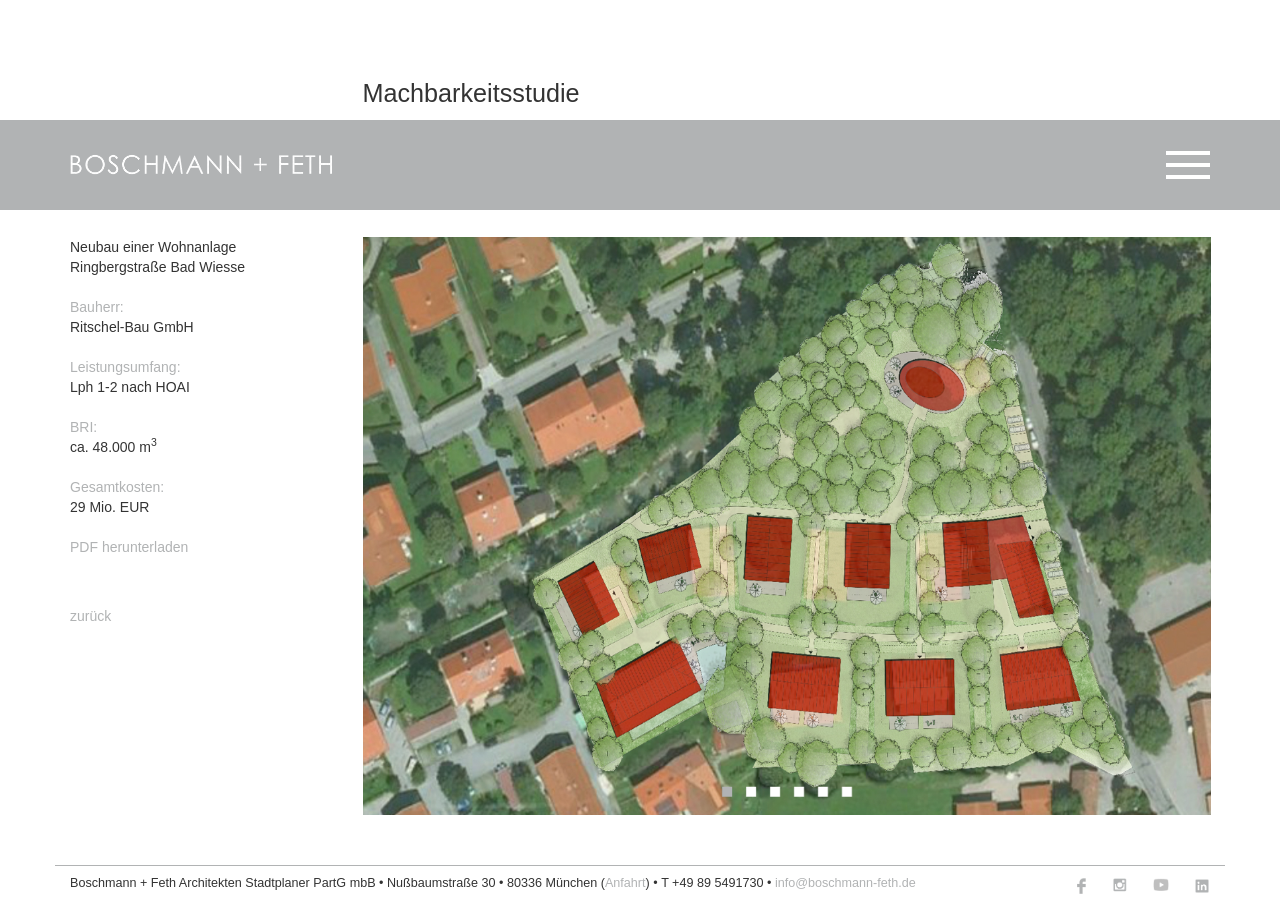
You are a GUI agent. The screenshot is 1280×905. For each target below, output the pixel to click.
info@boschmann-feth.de (845, 883)
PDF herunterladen (129, 547)
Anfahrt (625, 883)
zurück (90, 615)
